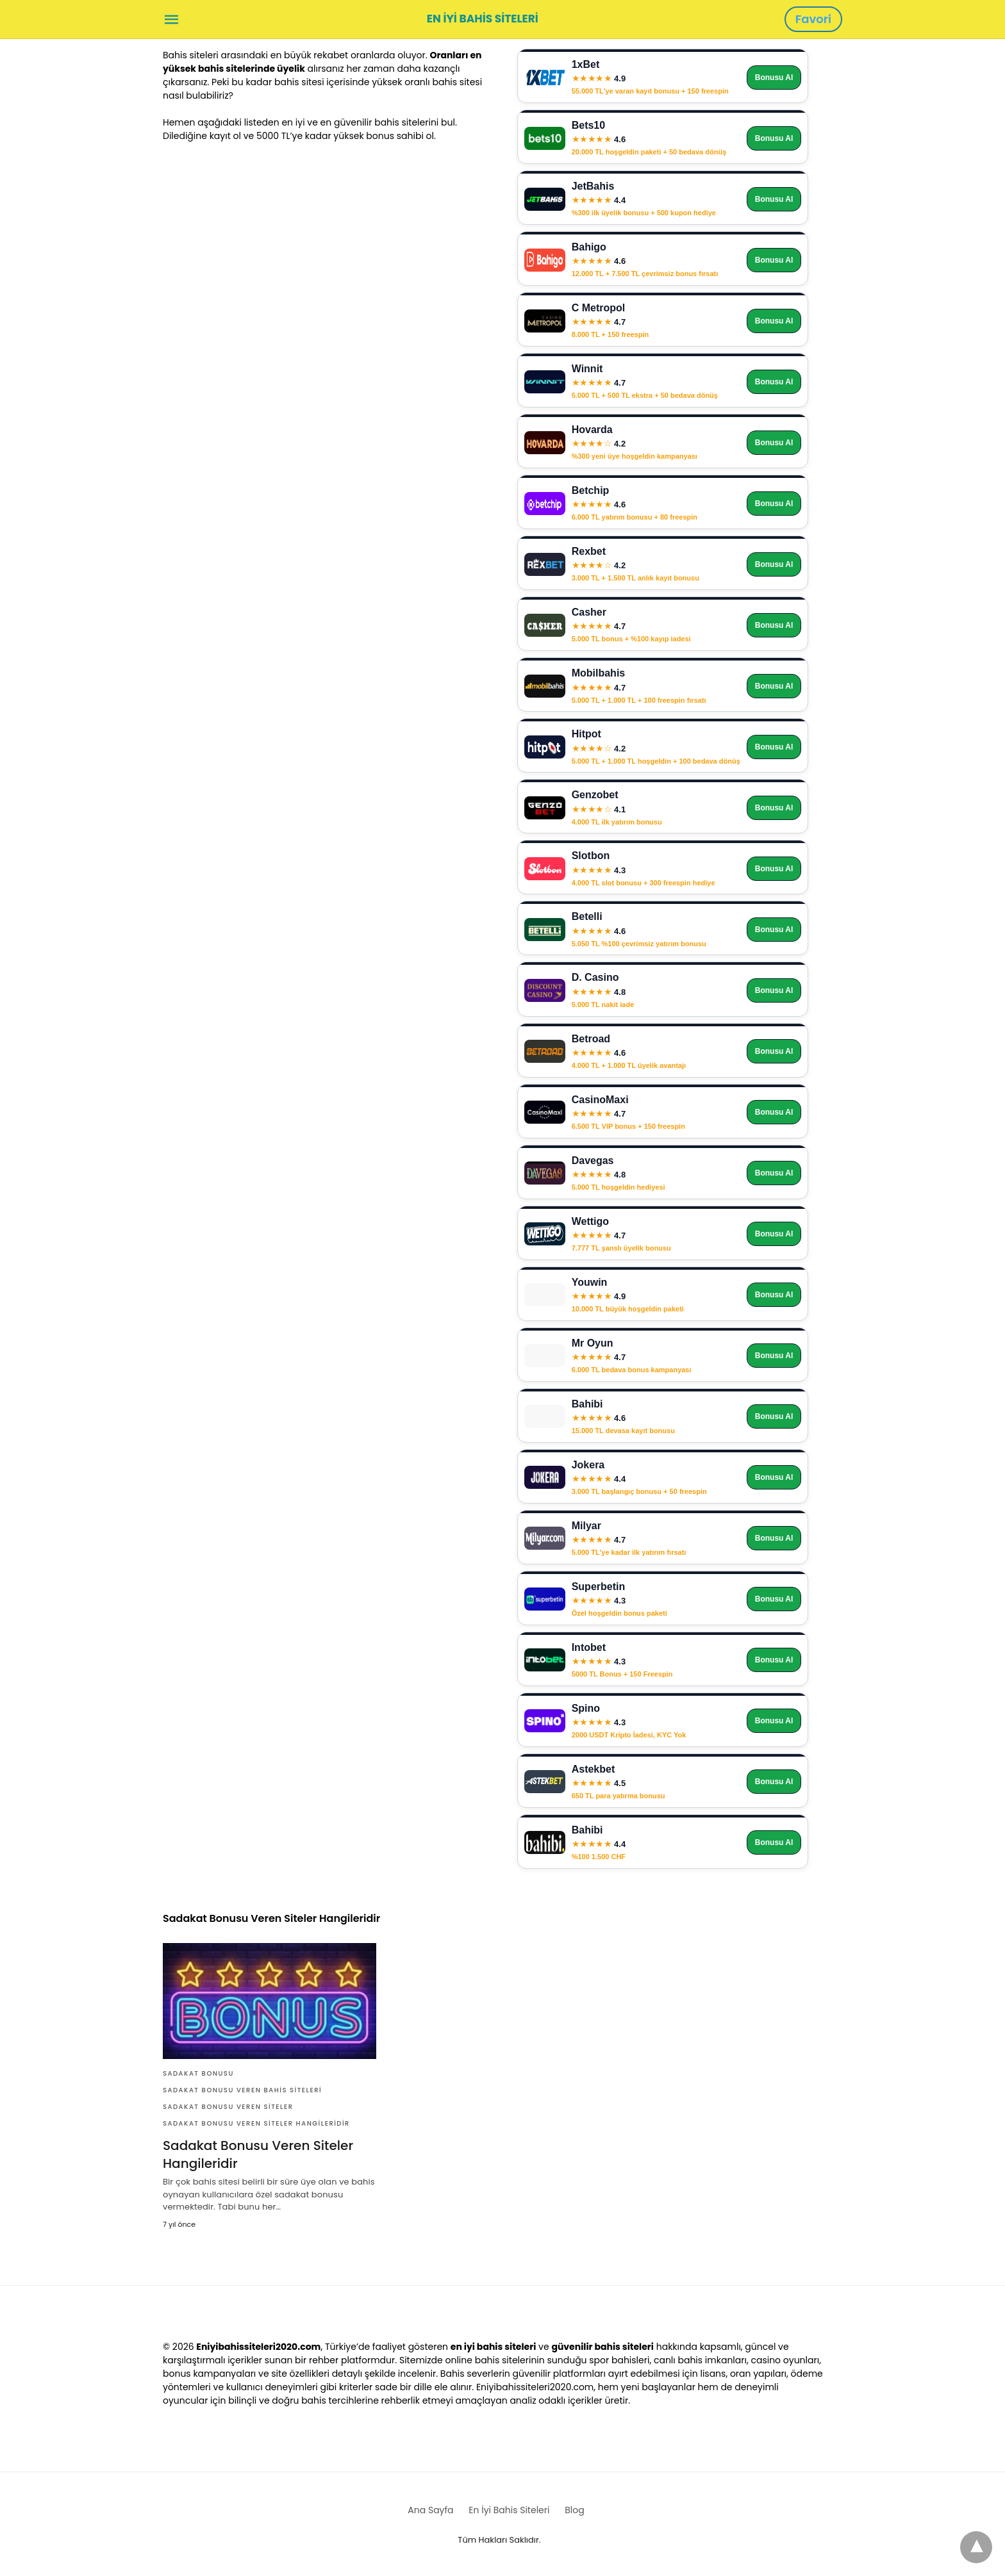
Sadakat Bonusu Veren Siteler (228, 2107)
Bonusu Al (774, 77)
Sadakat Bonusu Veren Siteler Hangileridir (256, 2123)
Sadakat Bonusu (198, 2073)
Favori (813, 19)
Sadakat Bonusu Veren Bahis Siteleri (242, 2090)
